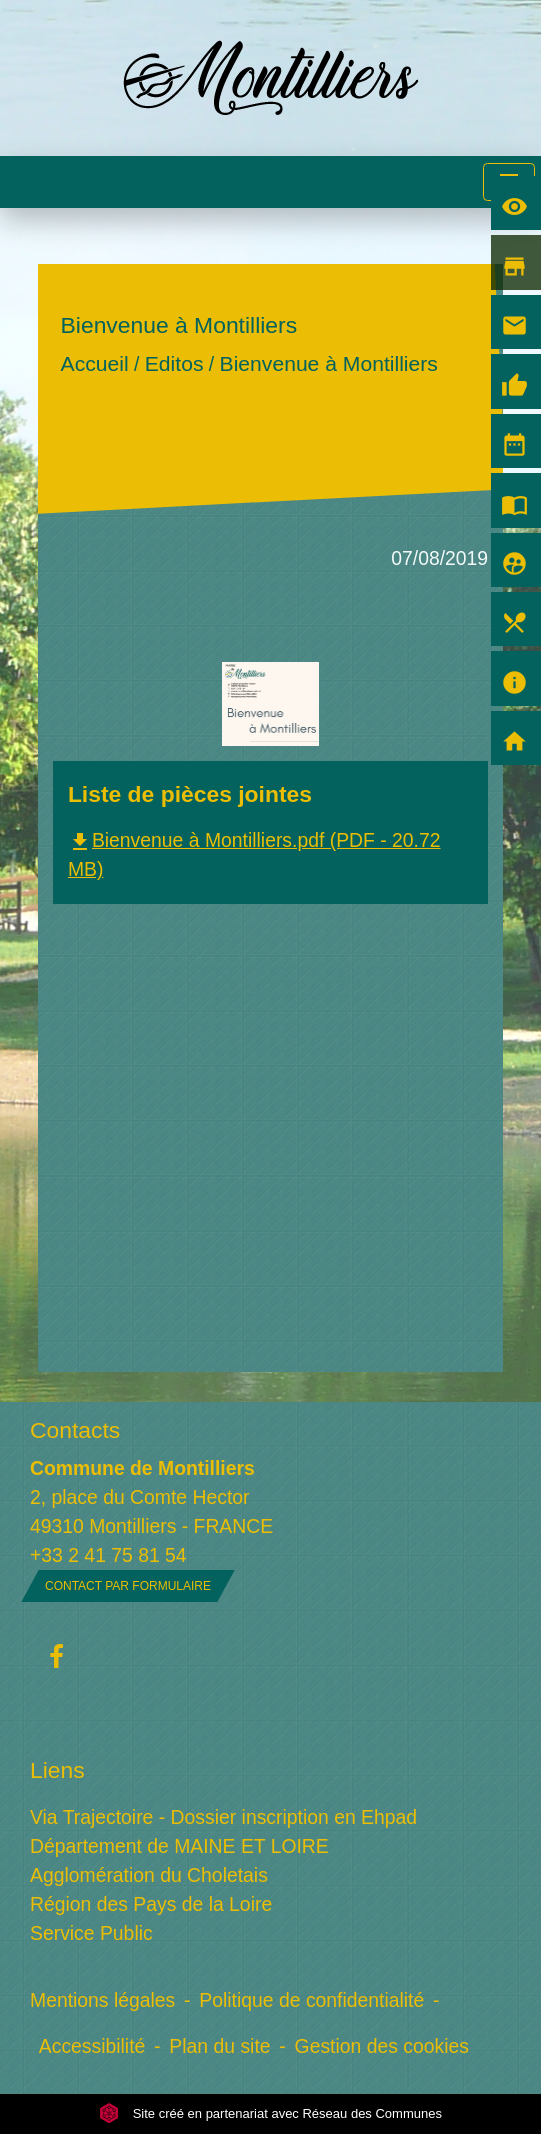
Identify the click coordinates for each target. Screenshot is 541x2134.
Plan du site (219, 2046)
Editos (174, 364)
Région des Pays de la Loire (151, 1904)
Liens (57, 1770)
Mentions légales (102, 2000)
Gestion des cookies (382, 2046)
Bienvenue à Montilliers (328, 364)
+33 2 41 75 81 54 (108, 1555)
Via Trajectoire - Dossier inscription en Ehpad (223, 1817)
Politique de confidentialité (311, 2000)
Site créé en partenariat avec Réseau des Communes (270, 2113)
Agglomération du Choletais (149, 1875)
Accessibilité (92, 2046)
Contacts (75, 1430)
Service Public (91, 1933)
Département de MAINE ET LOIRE (179, 1846)
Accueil (94, 364)
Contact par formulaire (128, 1586)
